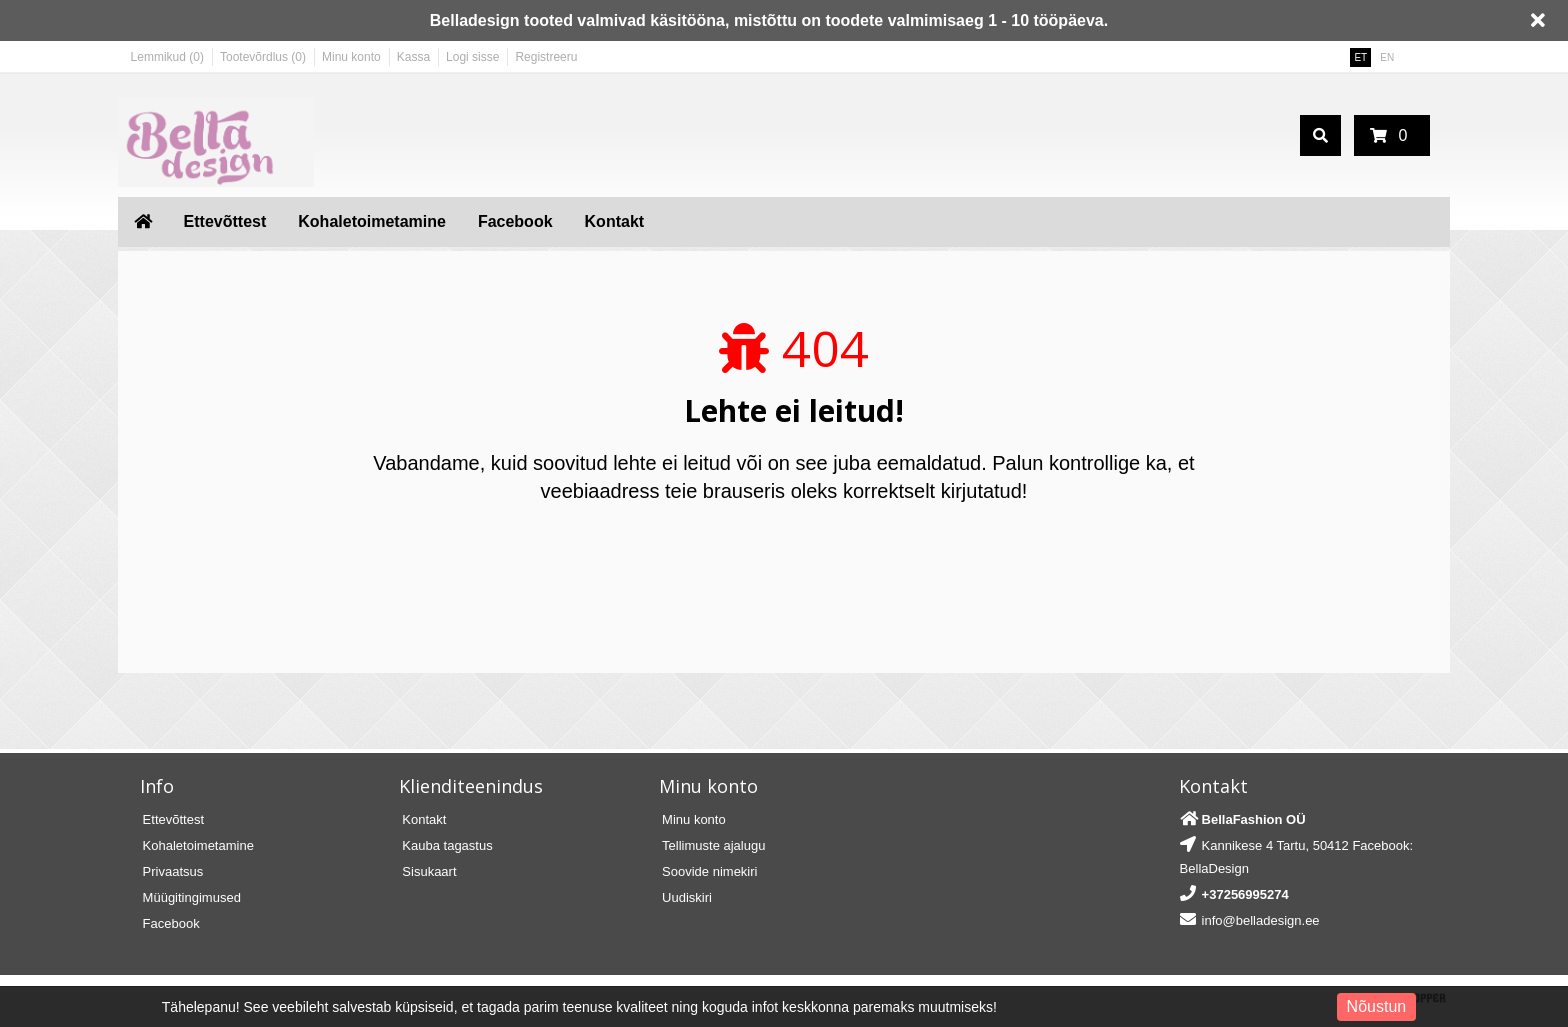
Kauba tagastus (447, 845)
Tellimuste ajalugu (713, 845)
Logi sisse (472, 57)
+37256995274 (1245, 894)
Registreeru (546, 57)
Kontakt (615, 221)
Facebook (515, 221)
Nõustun (1377, 1006)
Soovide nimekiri (709, 871)
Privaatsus (173, 871)
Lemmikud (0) (167, 57)
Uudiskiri (687, 897)
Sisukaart (429, 871)
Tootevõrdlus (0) (263, 57)
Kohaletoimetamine (372, 221)
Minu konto (351, 57)
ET (1360, 57)
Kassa (413, 57)
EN (1387, 57)
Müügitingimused (192, 897)
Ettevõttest (225, 221)
